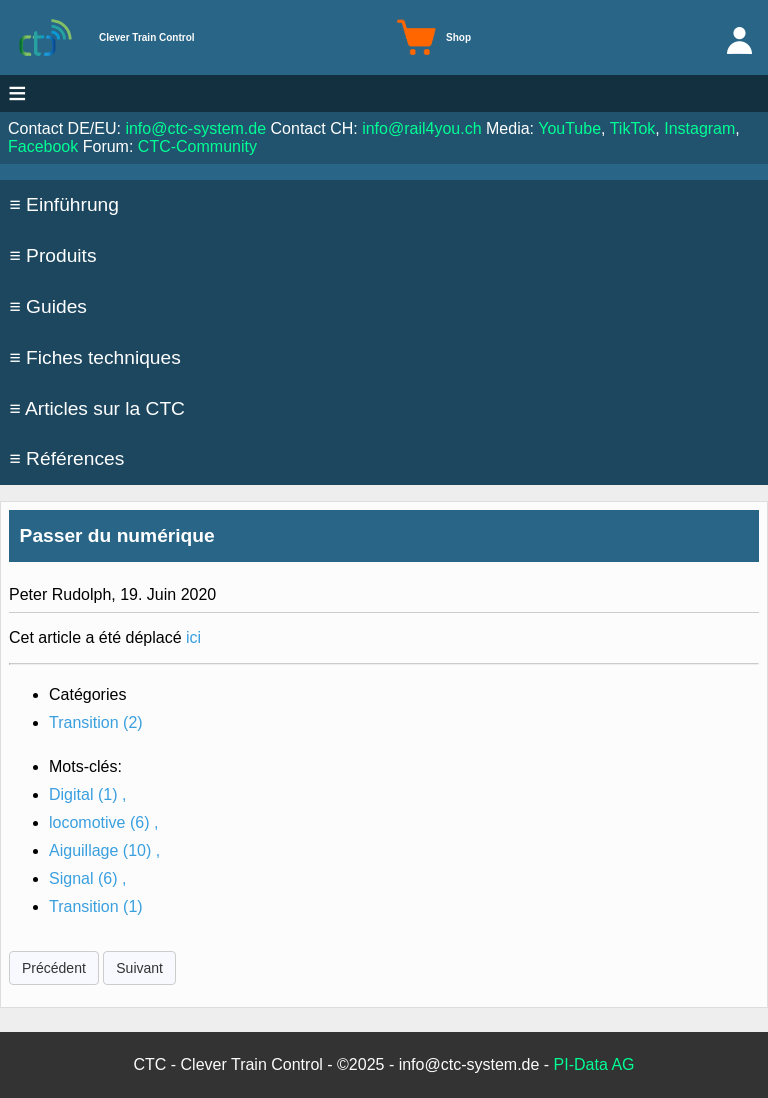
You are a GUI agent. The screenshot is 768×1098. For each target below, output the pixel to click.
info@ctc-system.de (195, 128)
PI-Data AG (594, 1064)
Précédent (54, 968)
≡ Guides (48, 306)
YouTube (569, 128)
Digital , (87, 794)
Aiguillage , (104, 850)
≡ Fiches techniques (95, 357)
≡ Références (67, 458)
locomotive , (103, 822)
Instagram (699, 128)
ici (193, 637)
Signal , (87, 878)
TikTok (633, 128)
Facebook (43, 146)
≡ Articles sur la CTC (97, 408)
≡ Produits (53, 255)
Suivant (139, 968)
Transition (96, 722)
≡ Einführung (64, 204)
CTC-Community (197, 146)
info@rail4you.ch (421, 128)
